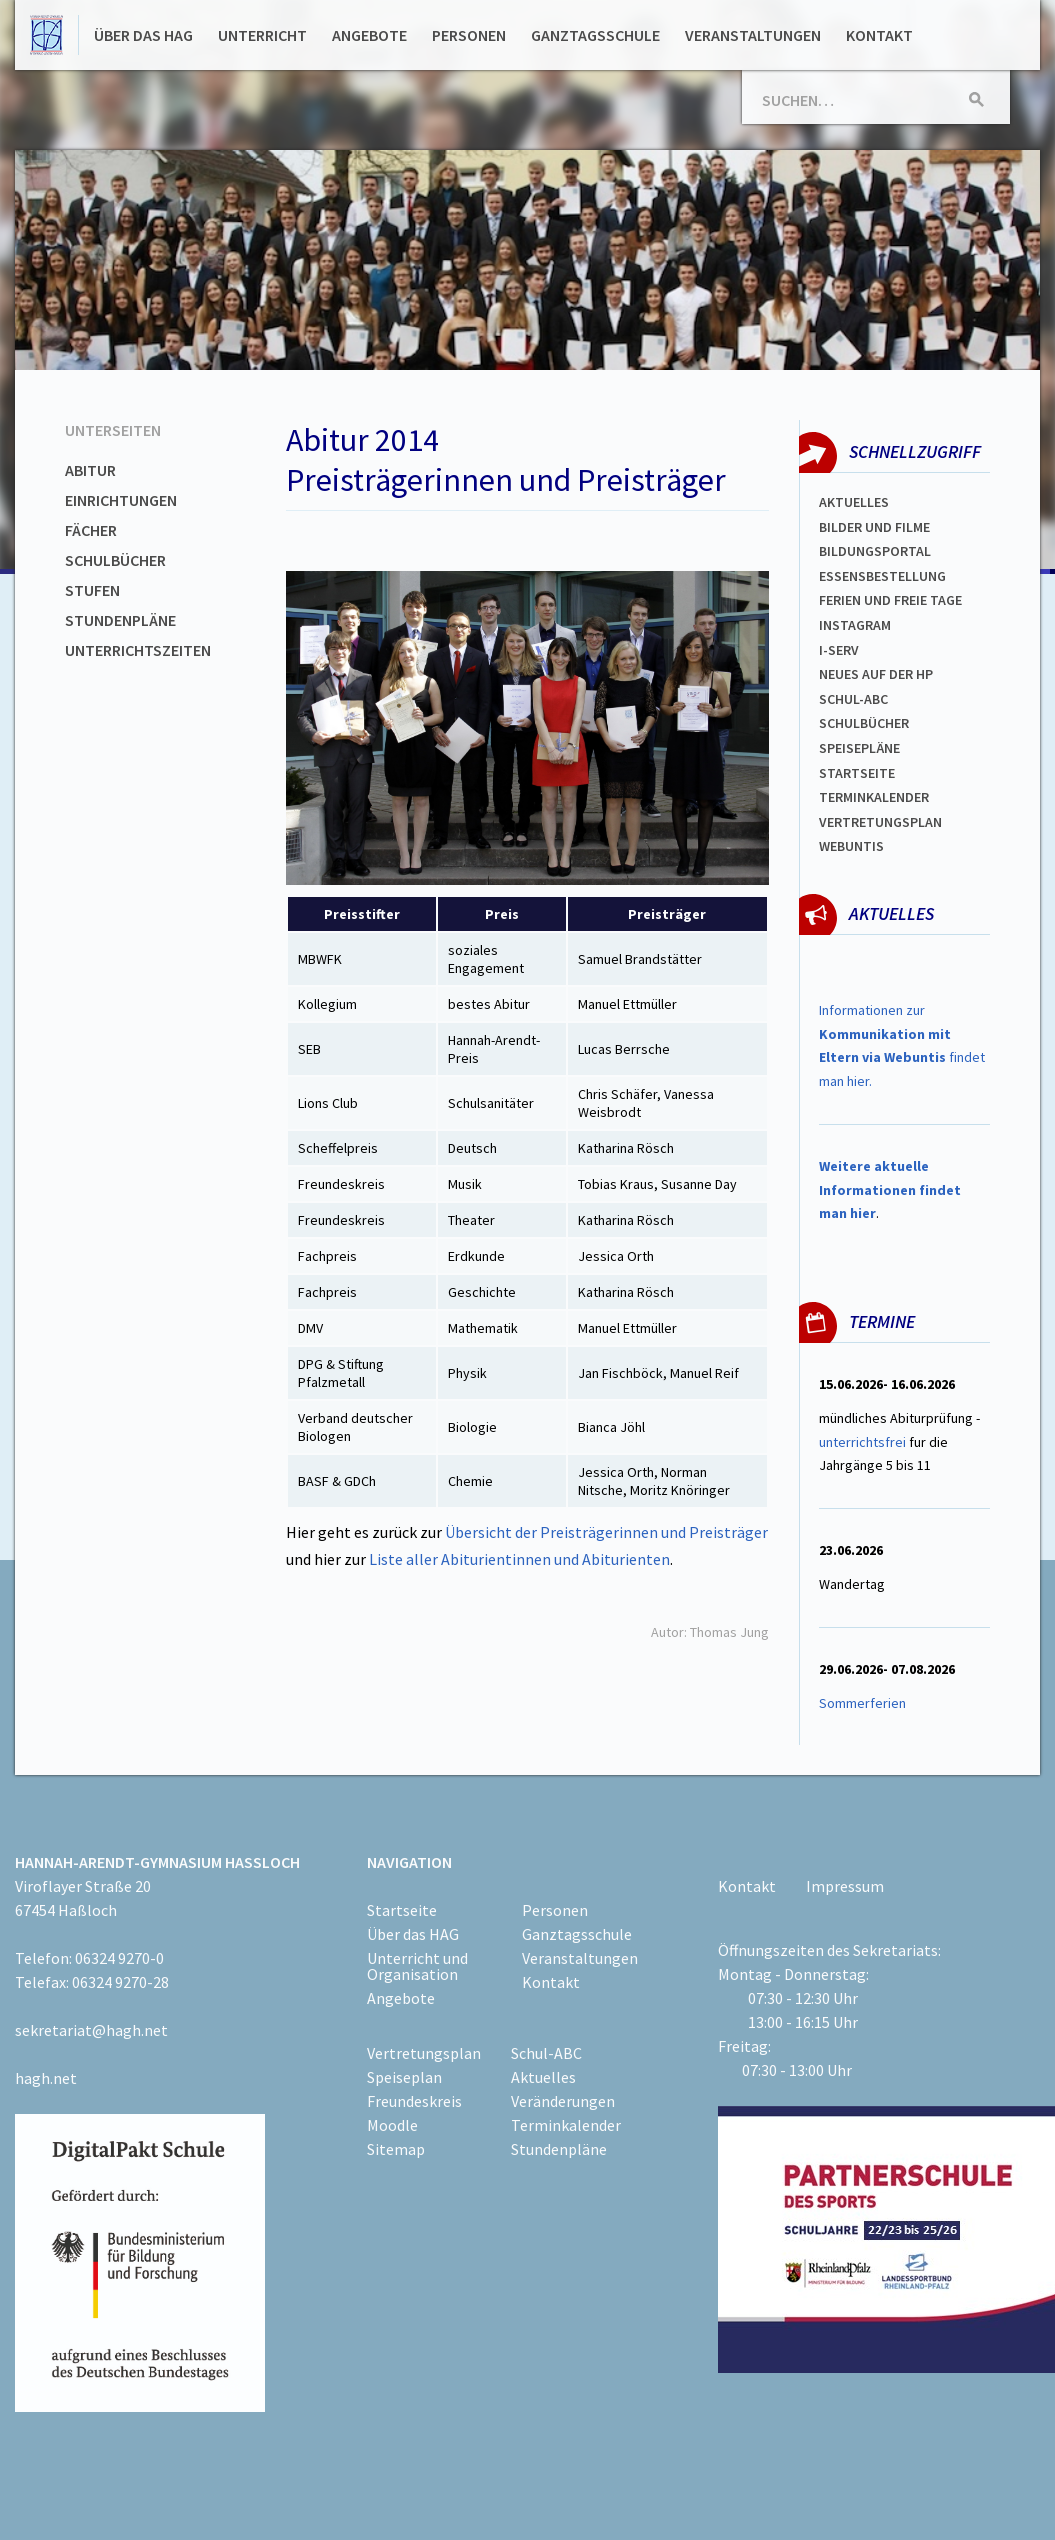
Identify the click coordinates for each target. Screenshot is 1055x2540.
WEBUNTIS (851, 846)
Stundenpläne (120, 620)
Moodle (392, 2125)
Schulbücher (115, 560)
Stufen (92, 590)
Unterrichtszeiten (138, 650)
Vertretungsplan (880, 822)
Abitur (90, 470)
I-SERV (839, 650)
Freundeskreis (414, 2101)
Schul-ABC (546, 2053)
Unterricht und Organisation (417, 1966)
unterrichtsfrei (862, 1442)
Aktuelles (854, 502)
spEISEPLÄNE (859, 748)
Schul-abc (853, 699)
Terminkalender (874, 797)
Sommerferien (864, 1703)
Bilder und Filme (874, 527)
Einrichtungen (121, 500)
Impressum (845, 1886)
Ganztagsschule (595, 35)
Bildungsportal (875, 551)
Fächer (91, 530)
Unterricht (262, 35)
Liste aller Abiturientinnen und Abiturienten (519, 1559)
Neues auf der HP (876, 674)
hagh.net (46, 2078)
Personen (469, 35)
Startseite (857, 773)
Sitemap (396, 2149)
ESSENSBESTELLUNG (882, 576)
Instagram (855, 625)
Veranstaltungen (753, 35)
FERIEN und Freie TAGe (890, 600)
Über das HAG (143, 35)
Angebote (369, 35)
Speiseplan (404, 2077)
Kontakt (879, 35)
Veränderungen (563, 2101)
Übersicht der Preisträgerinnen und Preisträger (606, 1532)
